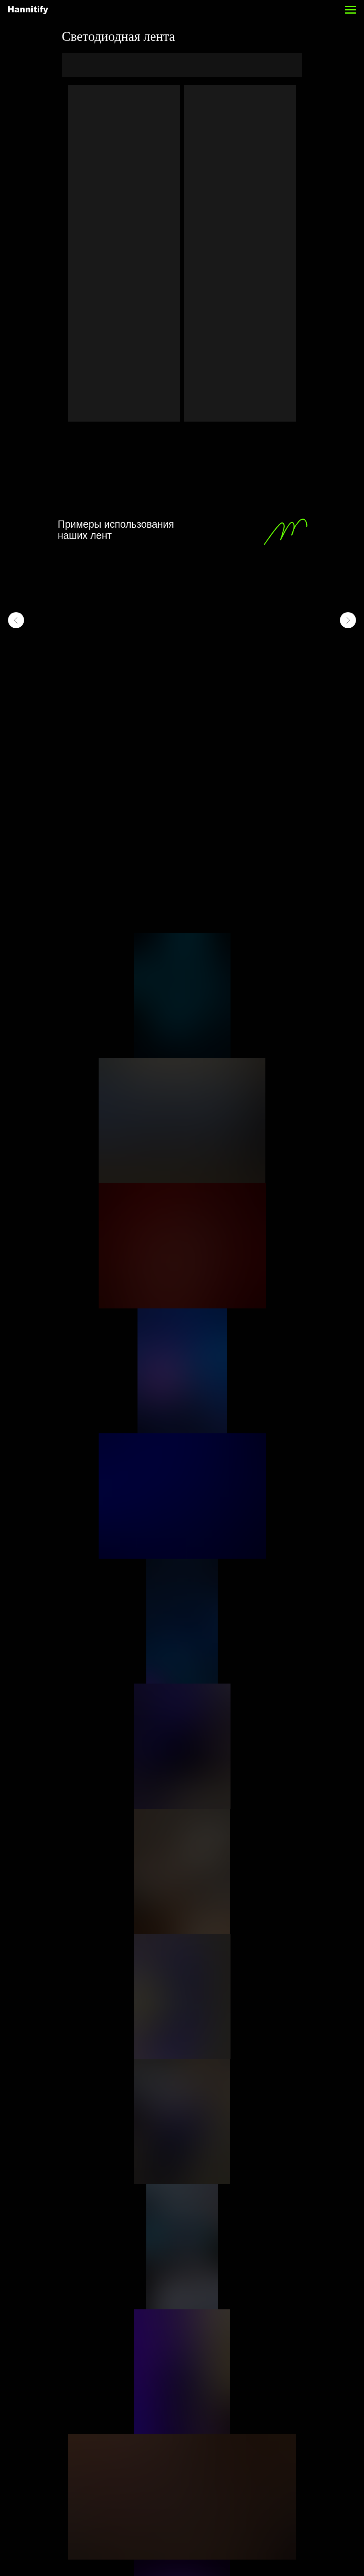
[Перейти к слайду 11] (200, 694)
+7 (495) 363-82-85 (218, 2392)
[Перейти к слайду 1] (127, 694)
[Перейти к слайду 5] (156, 694)
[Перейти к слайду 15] (229, 694)
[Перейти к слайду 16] (236, 694)
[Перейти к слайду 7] (171, 694)
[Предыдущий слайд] (16, 620)
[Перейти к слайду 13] (214, 694)
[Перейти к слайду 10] (192, 694)
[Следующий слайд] (348, 620)
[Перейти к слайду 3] (142, 694)
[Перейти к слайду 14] (221, 694)
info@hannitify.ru (216, 2406)
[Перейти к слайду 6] (164, 694)
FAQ (202, 2303)
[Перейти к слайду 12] (207, 694)
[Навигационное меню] (350, 10)
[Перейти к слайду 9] (185, 694)
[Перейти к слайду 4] (149, 694)
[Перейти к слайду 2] (135, 694)
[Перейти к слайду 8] (178, 694)
